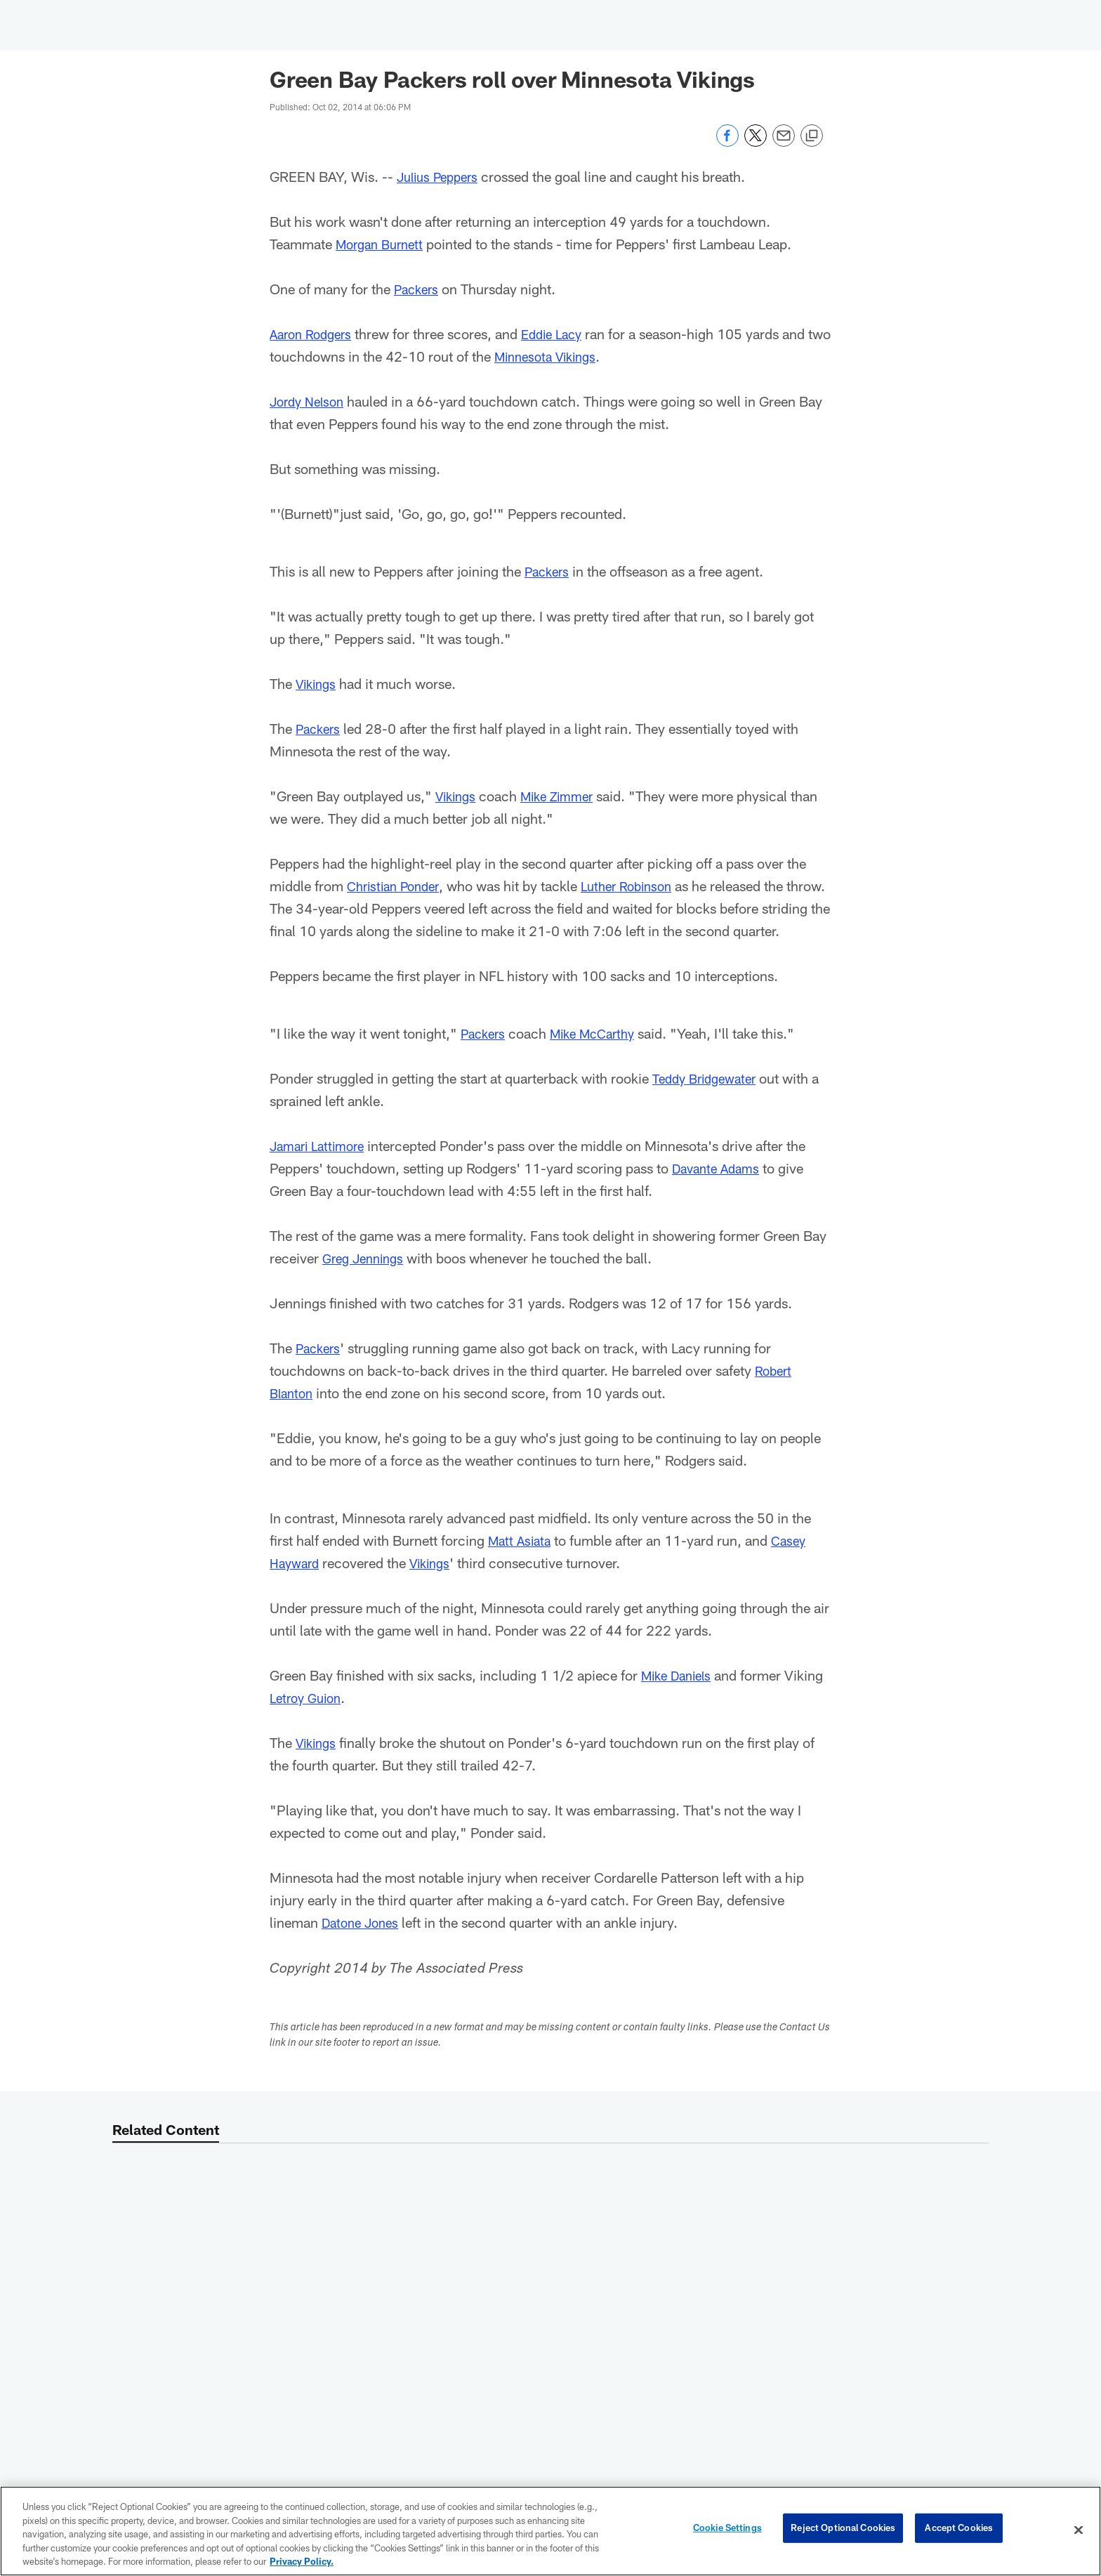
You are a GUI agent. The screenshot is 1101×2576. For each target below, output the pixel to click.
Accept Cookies (959, 2529)
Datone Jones (364, 1944)
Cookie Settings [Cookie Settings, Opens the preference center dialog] (727, 2529)
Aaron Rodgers (314, 333)
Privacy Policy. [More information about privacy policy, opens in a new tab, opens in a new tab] (302, 2561)
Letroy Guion (309, 1719)
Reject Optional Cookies (843, 2529)
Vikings (318, 683)
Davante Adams (719, 1190)
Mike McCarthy (601, 1055)
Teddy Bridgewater (708, 1100)
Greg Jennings (366, 1280)
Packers (418, 288)
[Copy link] (811, 136)
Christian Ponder (397, 885)
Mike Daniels (680, 1697)
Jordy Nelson (310, 401)
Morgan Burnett (383, 243)
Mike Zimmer (565, 795)
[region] (550, 2531)
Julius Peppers (442, 176)
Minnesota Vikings (576, 356)
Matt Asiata (521, 1562)
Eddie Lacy (562, 333)
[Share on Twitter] (755, 143)
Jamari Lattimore (322, 1167)
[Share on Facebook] (727, 143)
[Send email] (783, 143)
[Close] (1078, 2530)
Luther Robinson (638, 885)
